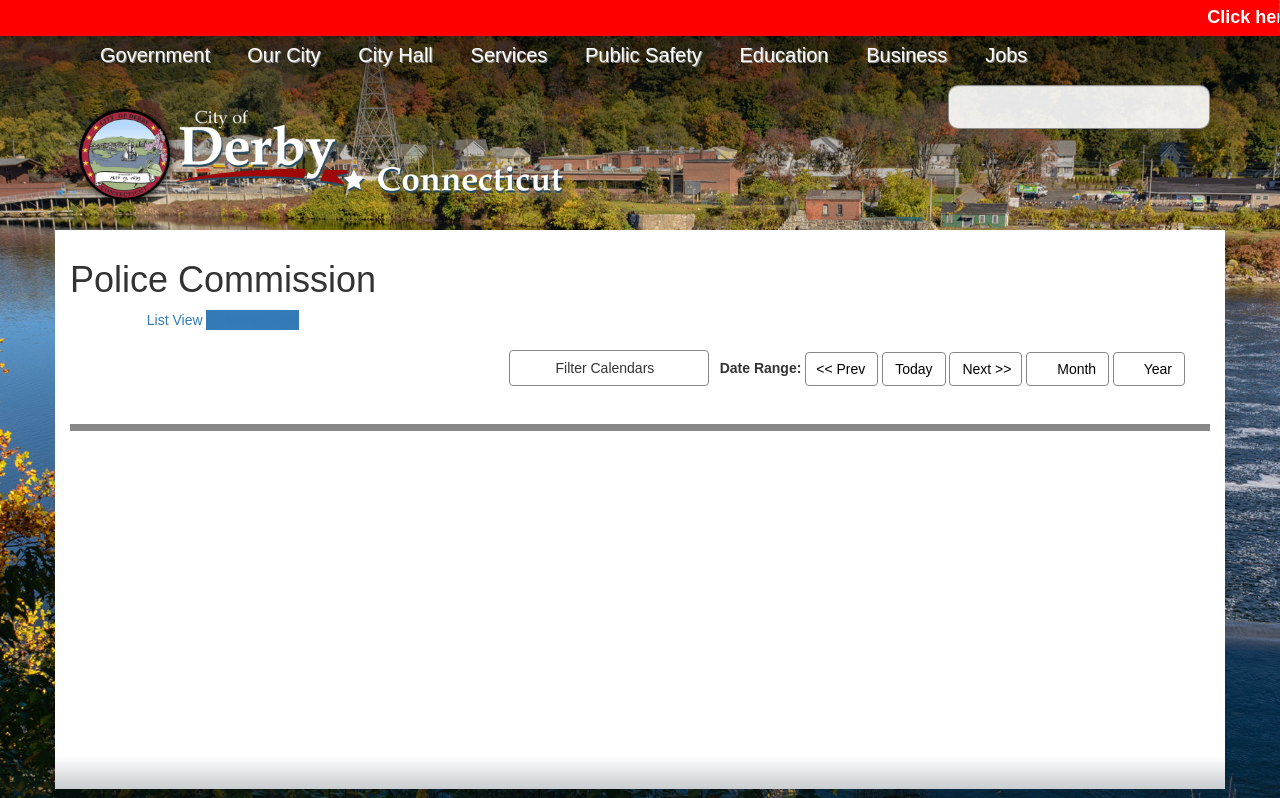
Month (1067, 369)
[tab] (164, 320)
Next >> (986, 369)
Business (906, 55)
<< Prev (840, 369)
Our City (283, 55)
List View (164, 320)
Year (1149, 369)
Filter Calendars (625, 368)
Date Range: (761, 368)
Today (913, 369)
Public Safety (643, 55)
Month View (252, 320)
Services (509, 55)
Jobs (1006, 55)
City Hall (395, 55)
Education (784, 55)
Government (155, 55)
